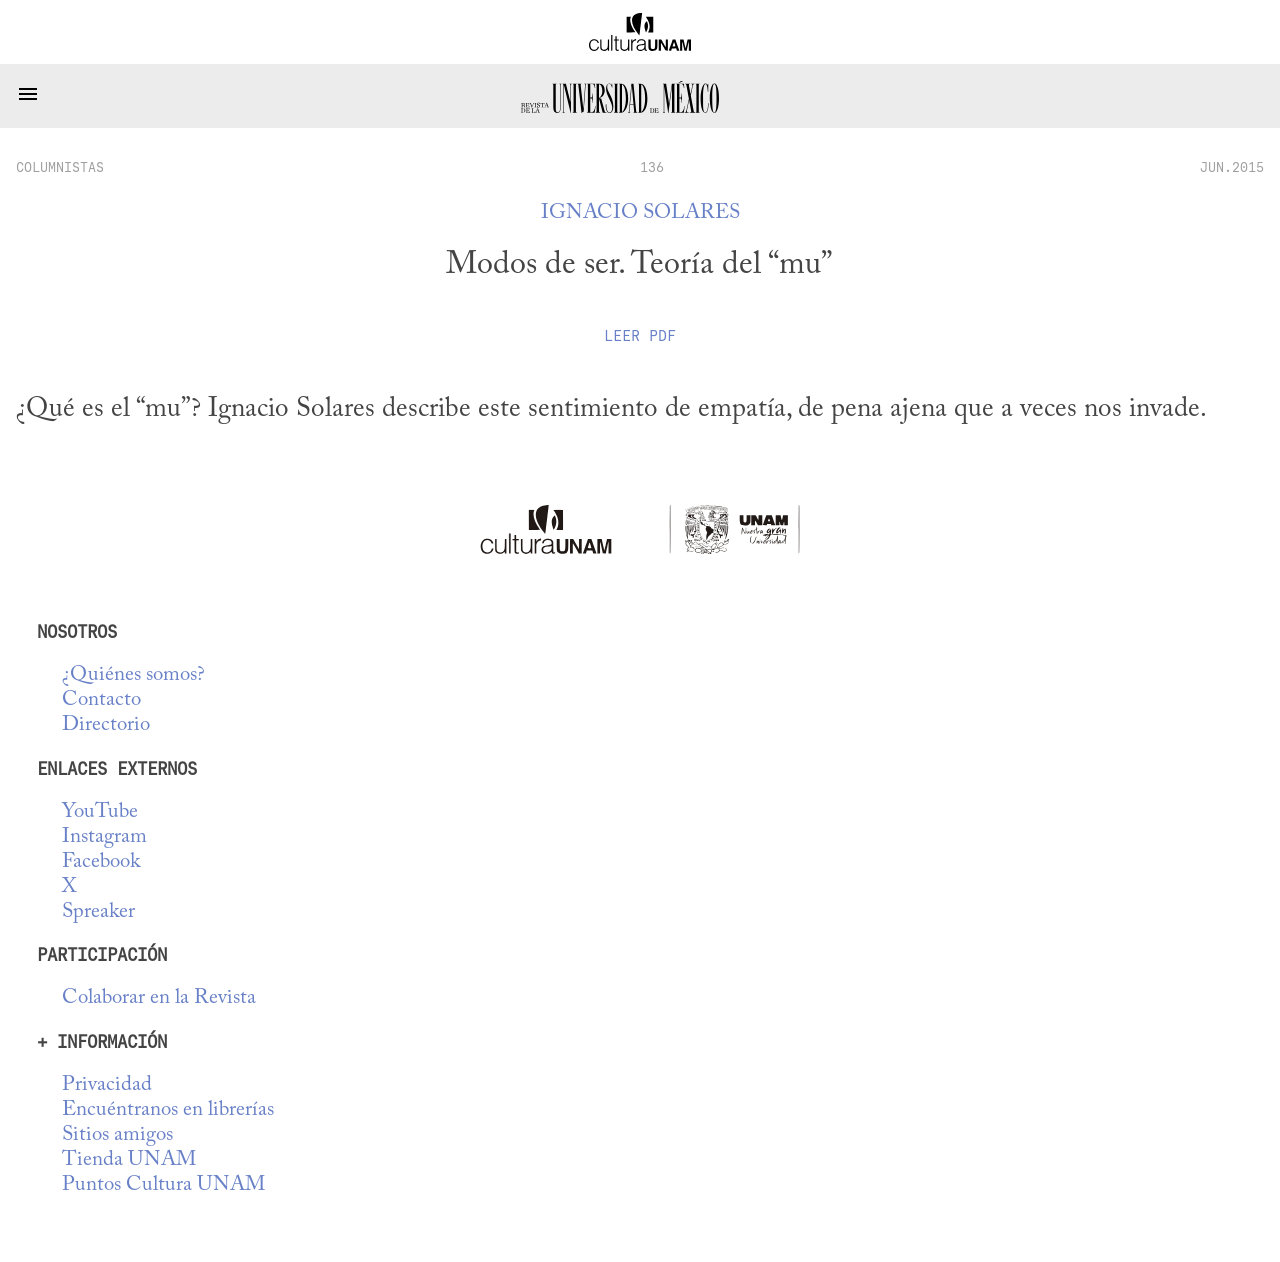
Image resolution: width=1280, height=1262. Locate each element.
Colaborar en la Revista (159, 998)
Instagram (104, 837)
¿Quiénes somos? (133, 675)
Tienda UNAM (129, 1160)
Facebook (101, 862)
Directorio (106, 725)
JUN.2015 (1232, 167)
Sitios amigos (117, 1135)
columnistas (60, 167)
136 (652, 167)
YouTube (100, 812)
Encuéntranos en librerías (168, 1110)
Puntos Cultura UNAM (163, 1185)
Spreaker (98, 912)
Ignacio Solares (640, 213)
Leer (640, 336)
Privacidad (107, 1085)
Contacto (101, 700)
